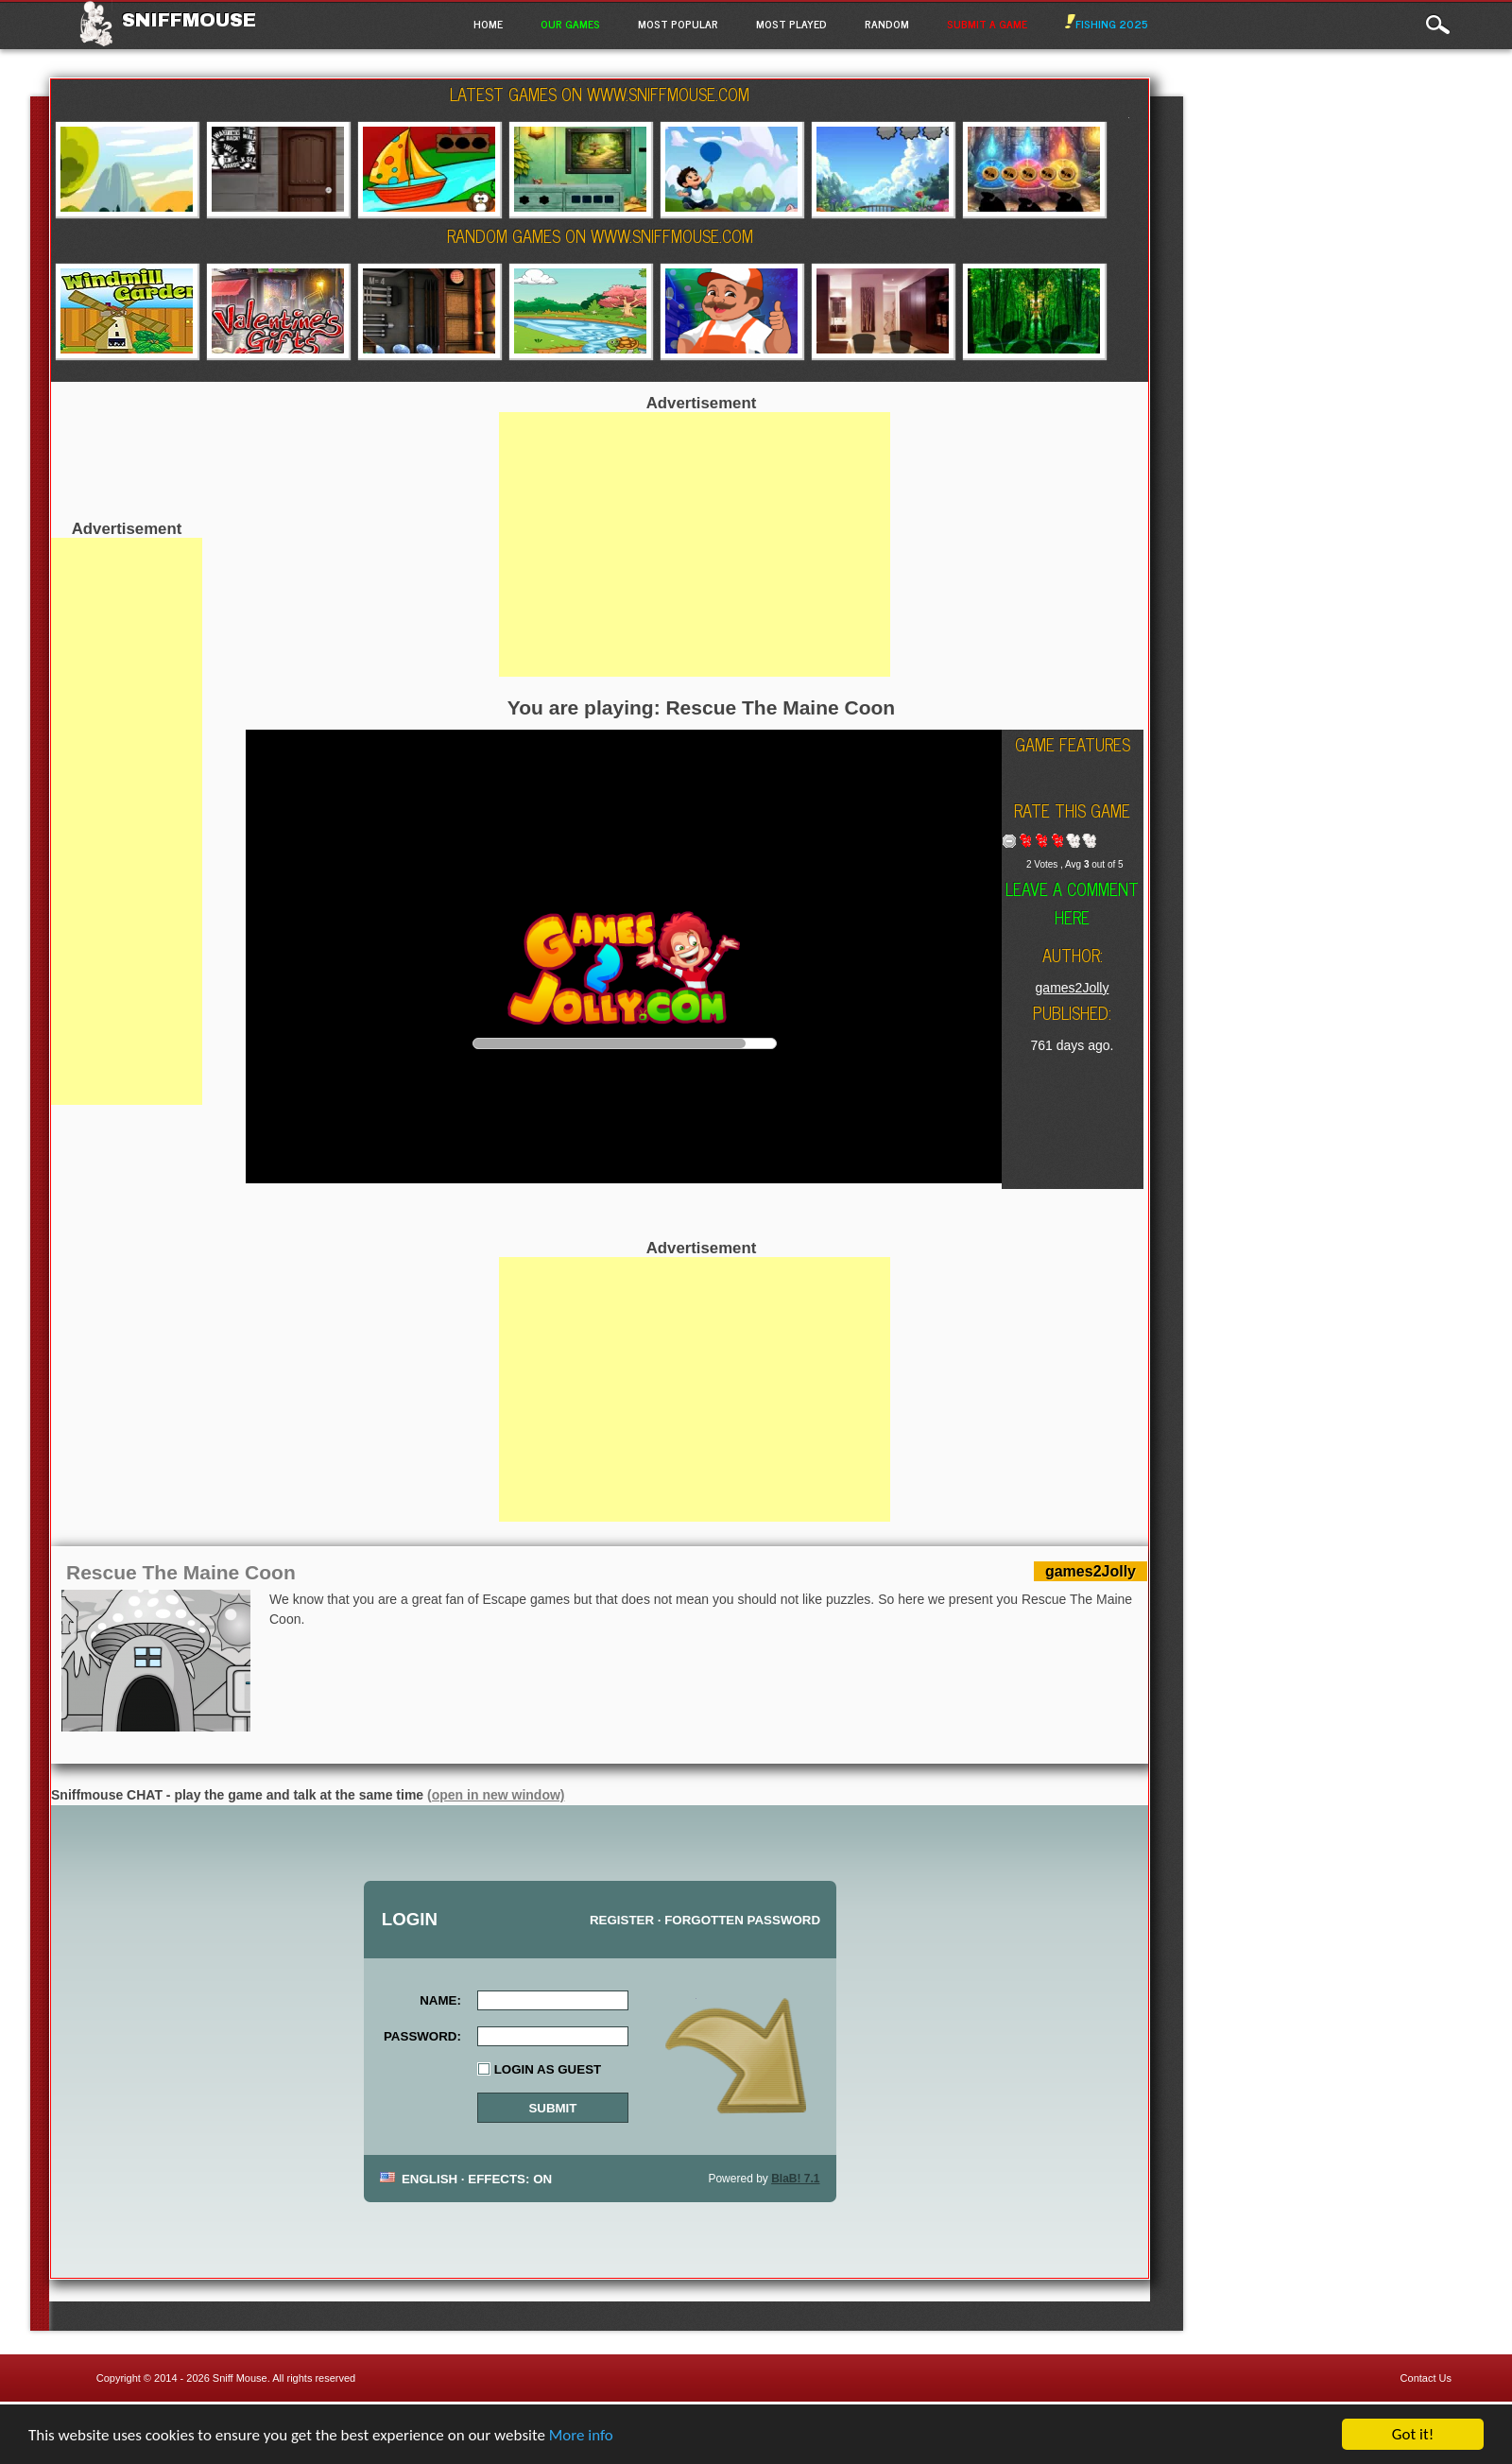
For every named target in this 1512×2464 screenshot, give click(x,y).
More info (581, 2437)
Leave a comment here (1072, 902)
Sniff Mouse (240, 2378)
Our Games (570, 23)
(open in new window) (495, 1794)
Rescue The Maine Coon (181, 1572)
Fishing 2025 (1106, 23)
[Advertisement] (126, 821)
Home (488, 23)
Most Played (791, 23)
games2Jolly (1072, 987)
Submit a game (987, 23)
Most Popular (678, 23)
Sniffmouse (189, 19)
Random (887, 23)
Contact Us (1426, 2378)
